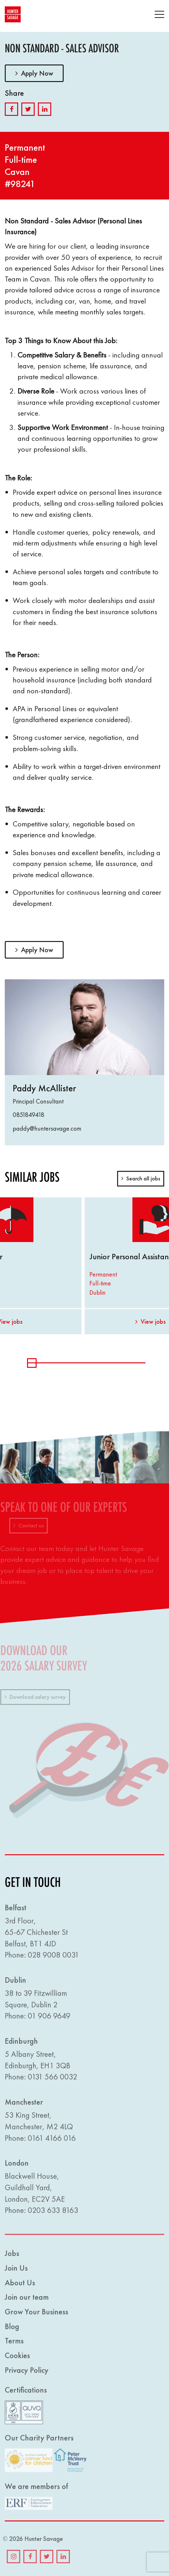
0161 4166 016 (52, 2142)
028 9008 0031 (53, 1959)
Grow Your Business (36, 2315)
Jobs (12, 2257)
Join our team (27, 2301)
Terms (14, 2345)
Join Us (16, 2272)
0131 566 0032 (52, 2081)
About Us (20, 2286)
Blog (12, 2330)
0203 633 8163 (53, 2214)
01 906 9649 (49, 2020)
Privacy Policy (26, 2374)
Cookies (17, 2359)
